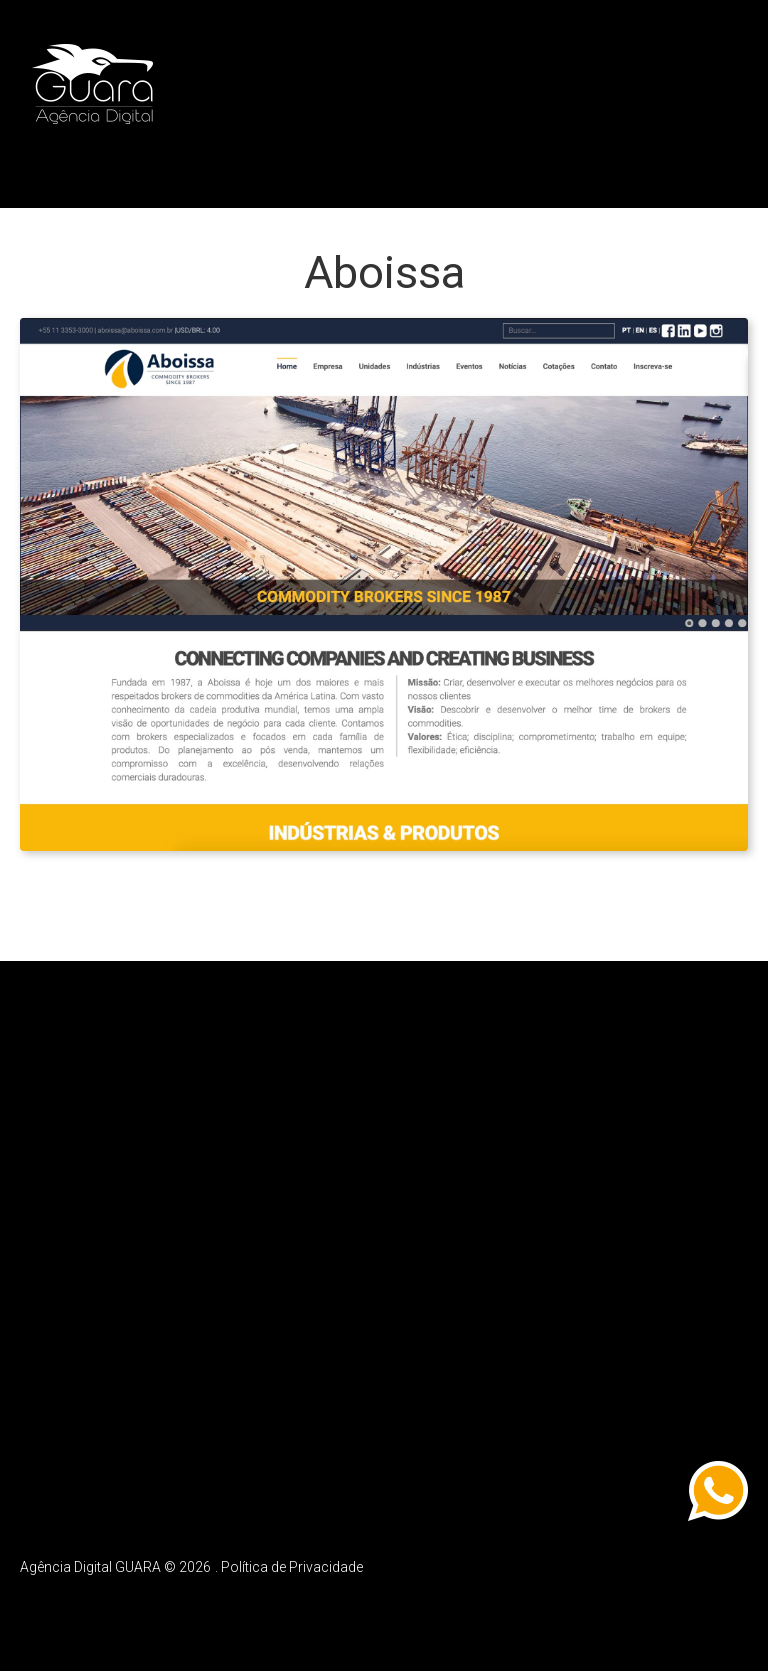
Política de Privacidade (292, 1564)
